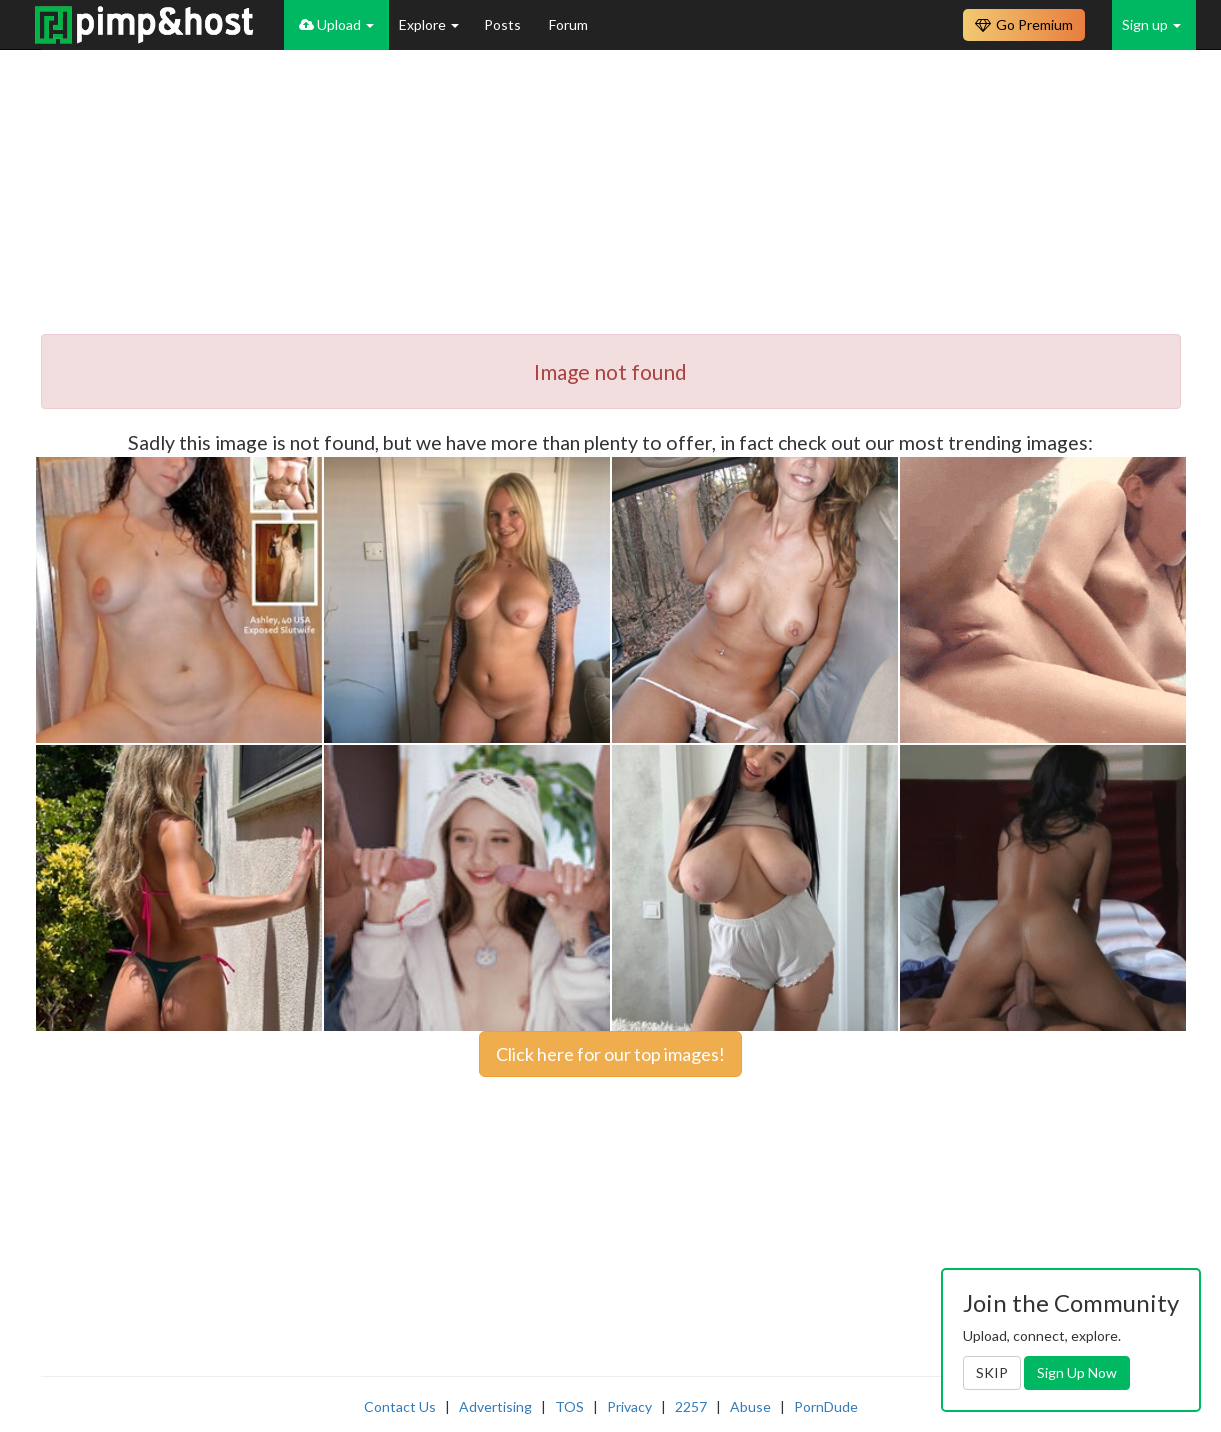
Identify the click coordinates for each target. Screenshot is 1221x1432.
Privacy (629, 1406)
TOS (569, 1406)
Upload (336, 24)
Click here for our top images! (610, 1054)
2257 (691, 1406)
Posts (504, 24)
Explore (429, 24)
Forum (568, 24)
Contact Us (400, 1406)
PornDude (826, 1406)
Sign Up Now (1077, 1372)
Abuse (750, 1406)
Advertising (495, 1406)
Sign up (1151, 24)
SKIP (992, 1372)
